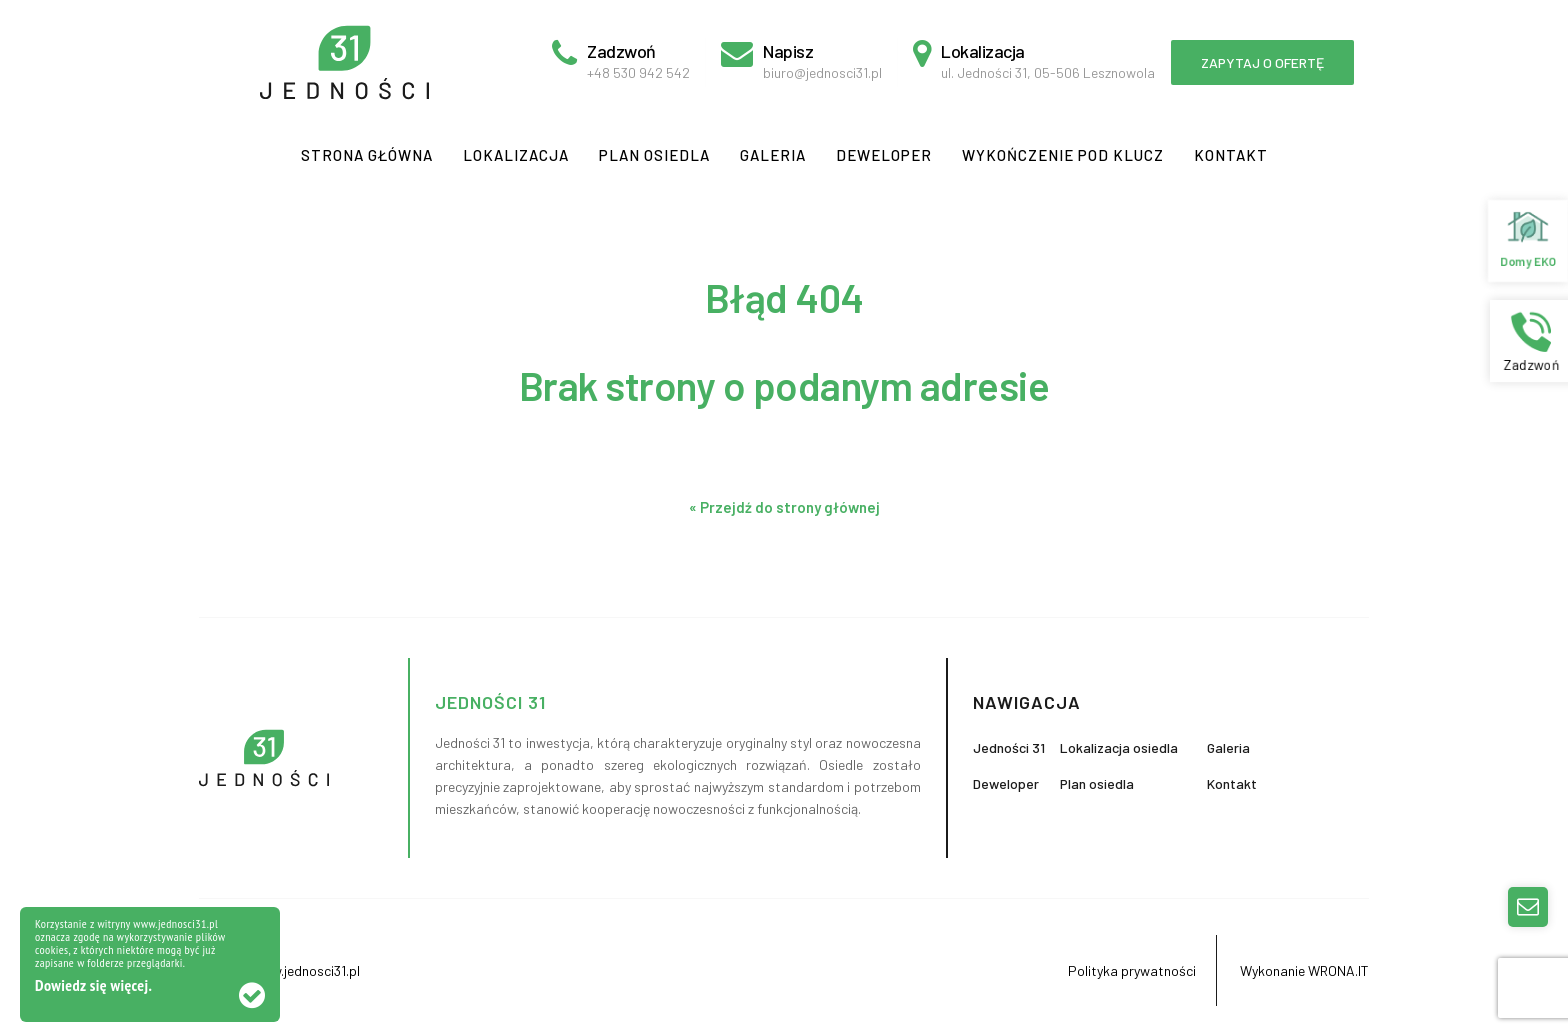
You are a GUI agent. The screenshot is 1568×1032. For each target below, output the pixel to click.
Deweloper (884, 155)
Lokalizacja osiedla (1119, 747)
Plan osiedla (654, 155)
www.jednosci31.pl (304, 970)
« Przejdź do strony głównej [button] (784, 507)
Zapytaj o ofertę (1262, 62)
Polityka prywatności (1132, 970)
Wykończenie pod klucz (1063, 155)
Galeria (773, 155)
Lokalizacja (516, 155)
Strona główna (367, 155)
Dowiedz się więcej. (93, 985)
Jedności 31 (1009, 747)
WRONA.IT (1338, 970)
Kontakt (1231, 155)
